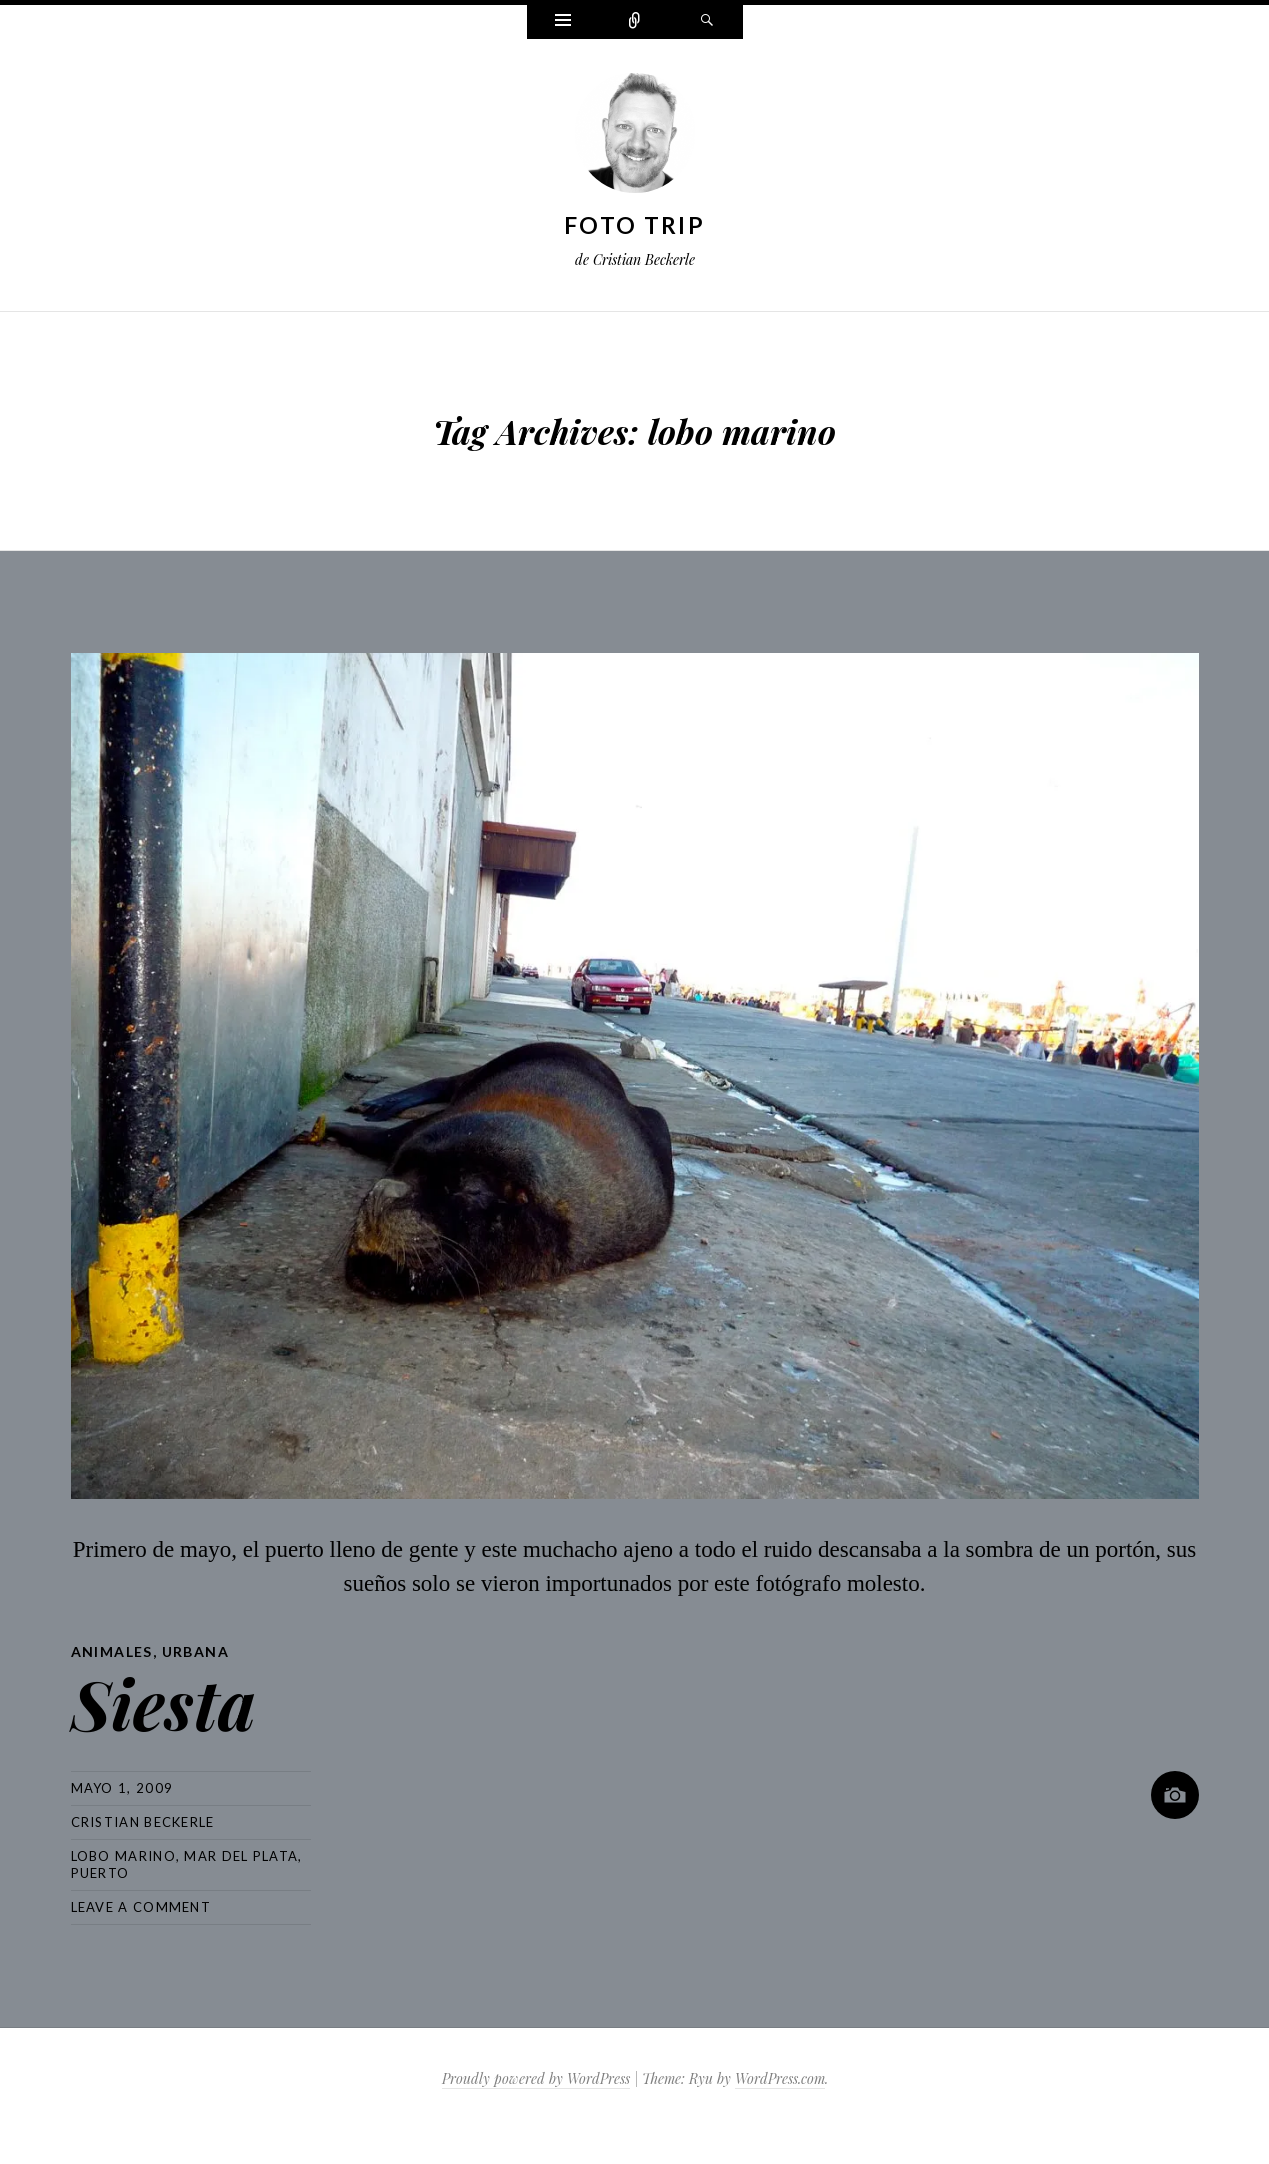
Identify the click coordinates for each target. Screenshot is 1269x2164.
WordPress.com (780, 2078)
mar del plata (241, 1856)
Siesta (163, 1702)
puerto (100, 1873)
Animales (112, 1651)
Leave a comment (141, 1907)
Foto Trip (634, 225)
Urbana (195, 1651)
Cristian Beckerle (143, 1822)
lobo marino (123, 1856)
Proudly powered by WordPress (536, 2078)
